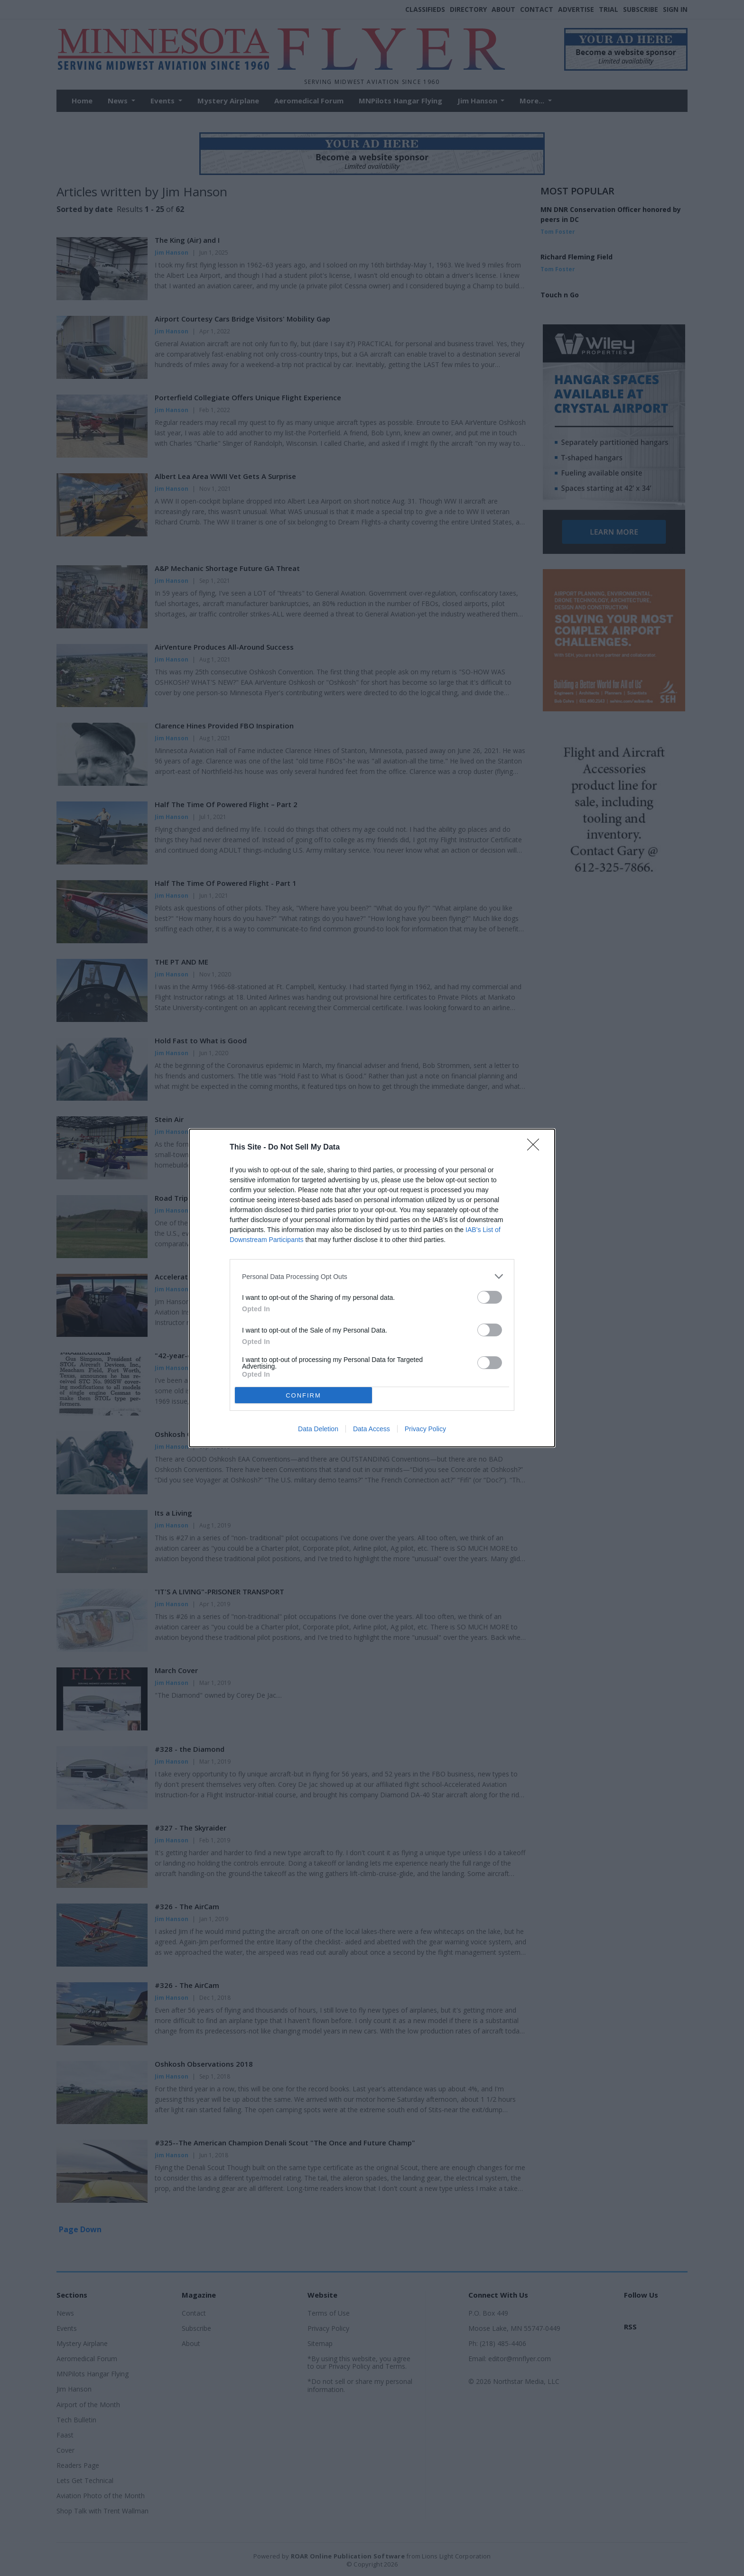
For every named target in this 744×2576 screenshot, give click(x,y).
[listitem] (372, 1276)
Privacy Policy (425, 1429)
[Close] (536, 1148)
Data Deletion (318, 1429)
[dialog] (372, 1288)
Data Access (371, 1429)
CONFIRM (303, 1395)
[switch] (489, 1297)
